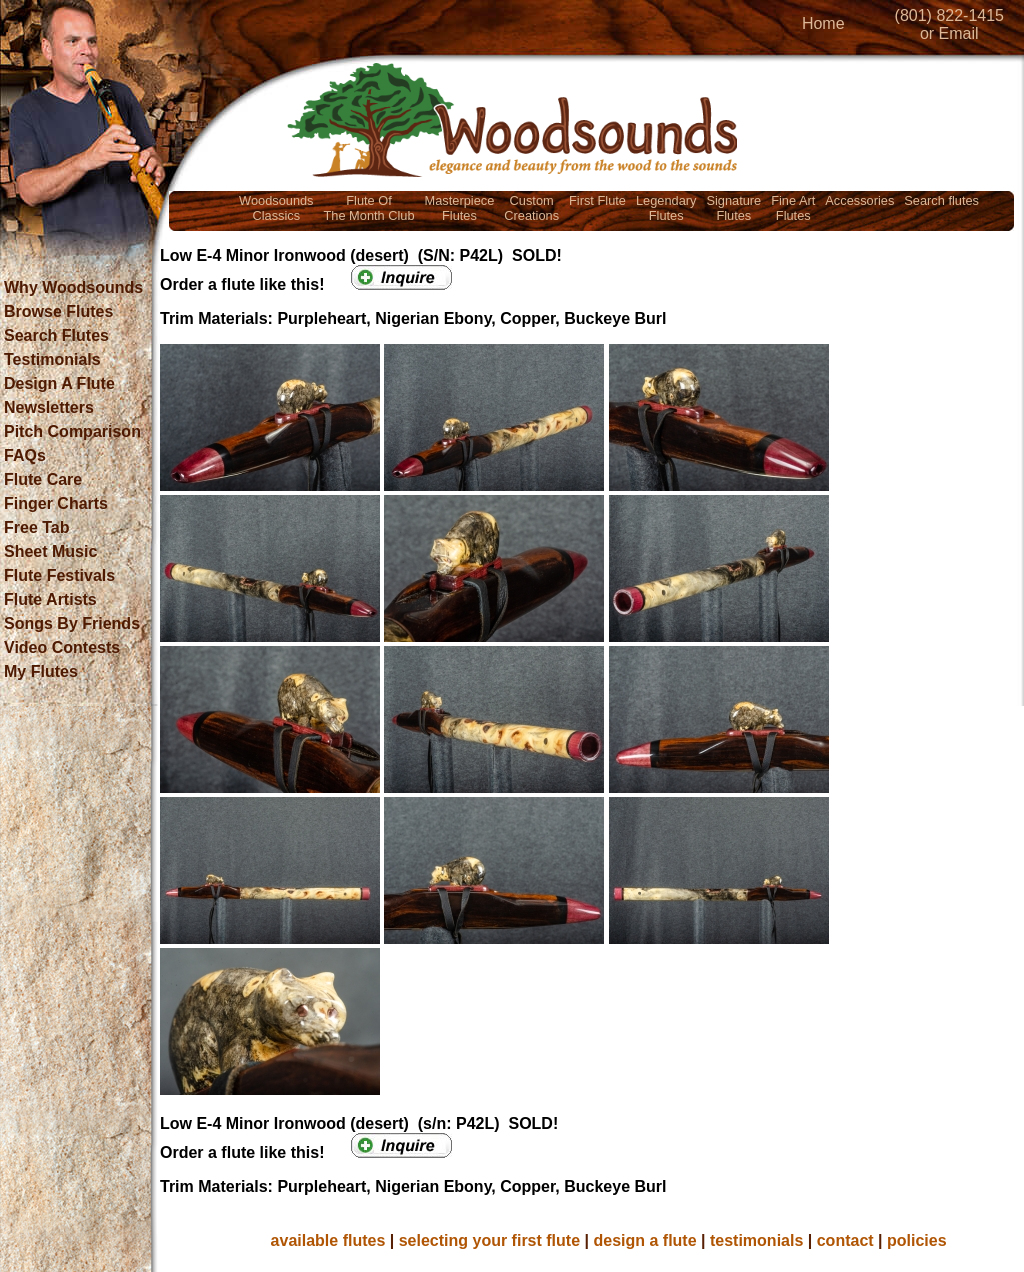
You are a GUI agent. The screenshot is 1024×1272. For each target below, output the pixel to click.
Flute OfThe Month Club (369, 208)
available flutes (328, 1240)
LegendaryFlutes (666, 208)
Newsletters (49, 407)
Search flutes (941, 200)
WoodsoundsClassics (276, 208)
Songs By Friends (72, 623)
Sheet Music (50, 551)
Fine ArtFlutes (793, 208)
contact (845, 1240)
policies (917, 1240)
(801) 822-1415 (949, 15)
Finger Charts (56, 503)
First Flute (597, 200)
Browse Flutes (58, 311)
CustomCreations (531, 208)
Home (823, 23)
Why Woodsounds (73, 287)
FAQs (25, 455)
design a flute (644, 1240)
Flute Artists (50, 599)
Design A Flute (59, 383)
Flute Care (43, 479)
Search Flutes (56, 335)
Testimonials (52, 359)
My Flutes (41, 671)
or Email (949, 33)
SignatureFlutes (733, 208)
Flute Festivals (59, 575)
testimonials (756, 1240)
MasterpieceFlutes (460, 208)
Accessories (859, 200)
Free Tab (37, 527)
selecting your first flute (489, 1240)
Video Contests (62, 647)
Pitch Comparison (72, 431)
